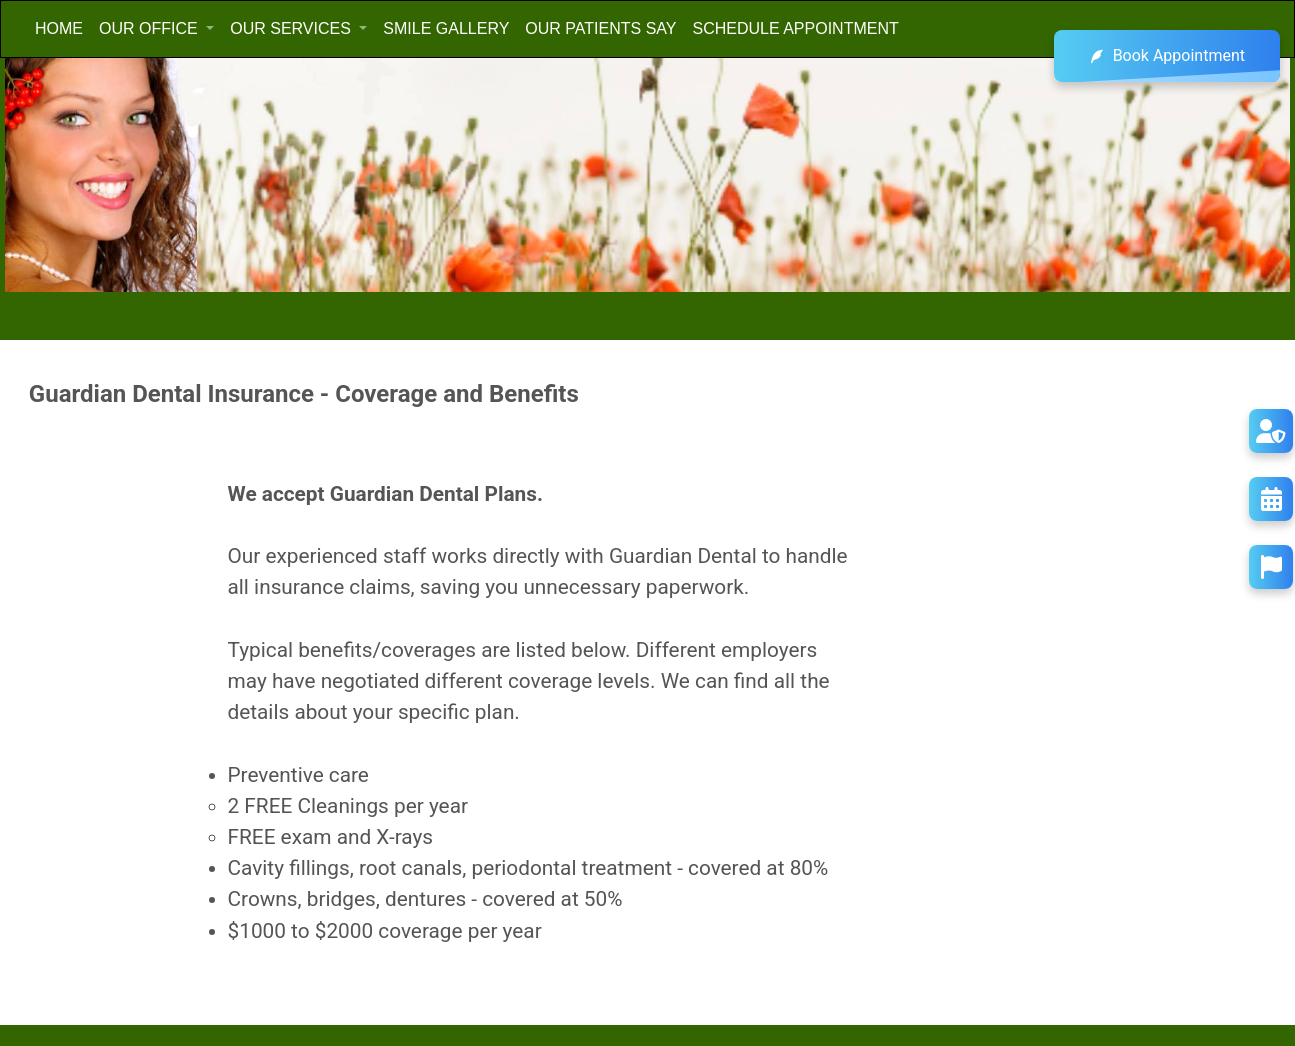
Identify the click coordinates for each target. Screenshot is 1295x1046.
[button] (156, 29)
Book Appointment (1167, 56)
